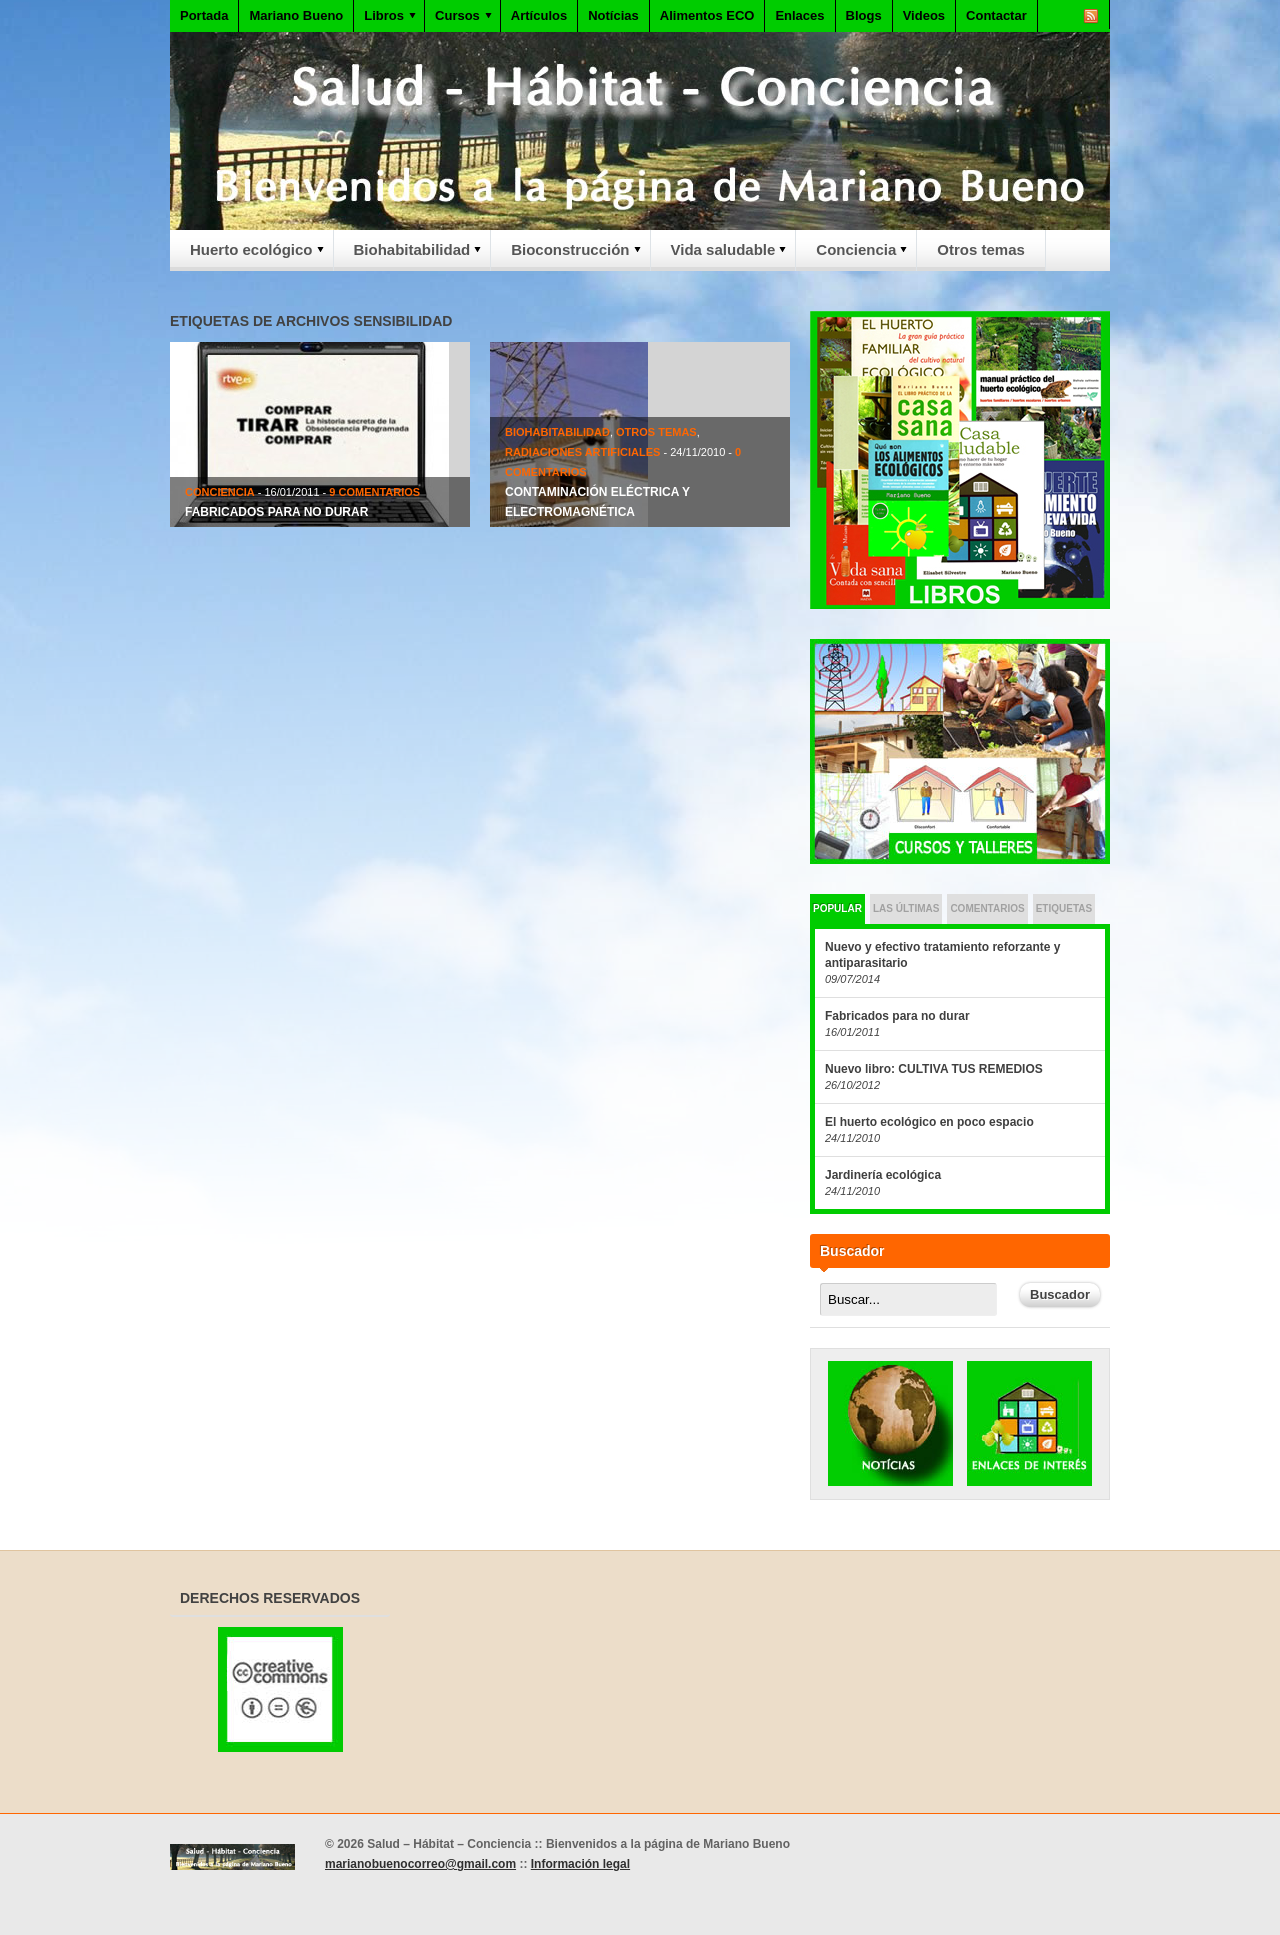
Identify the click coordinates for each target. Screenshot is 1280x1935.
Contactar (996, 15)
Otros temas (981, 249)
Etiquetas (1064, 908)
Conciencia (853, 255)
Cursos (460, 19)
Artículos (539, 15)
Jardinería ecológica (883, 1175)
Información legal (580, 1864)
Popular (837, 908)
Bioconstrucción (567, 255)
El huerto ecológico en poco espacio (929, 1122)
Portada (204, 15)
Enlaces (799, 15)
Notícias (613, 15)
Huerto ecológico (248, 255)
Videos (924, 15)
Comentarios (987, 908)
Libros (386, 19)
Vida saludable (720, 255)
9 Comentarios (374, 492)
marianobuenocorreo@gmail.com (420, 1864)
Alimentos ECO (707, 15)
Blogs (864, 15)
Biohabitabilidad (409, 255)
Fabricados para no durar (276, 512)
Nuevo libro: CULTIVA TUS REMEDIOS (934, 1069)
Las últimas (906, 908)
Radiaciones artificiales (582, 452)
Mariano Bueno (296, 15)
